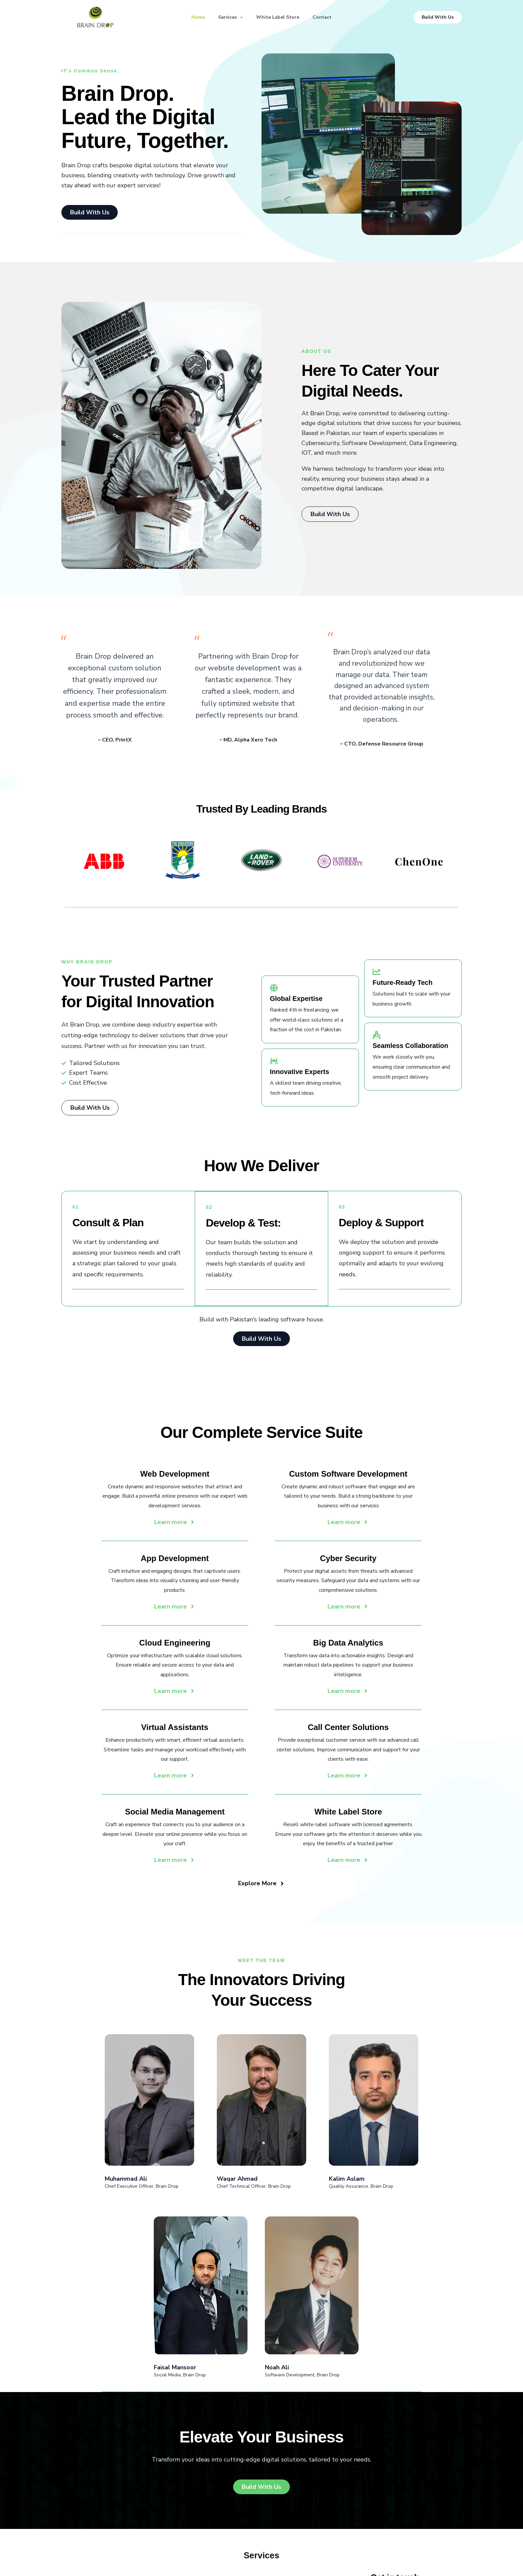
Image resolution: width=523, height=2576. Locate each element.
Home (194, 17)
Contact (326, 17)
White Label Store (279, 17)
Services (229, 17)
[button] (238, 17)
